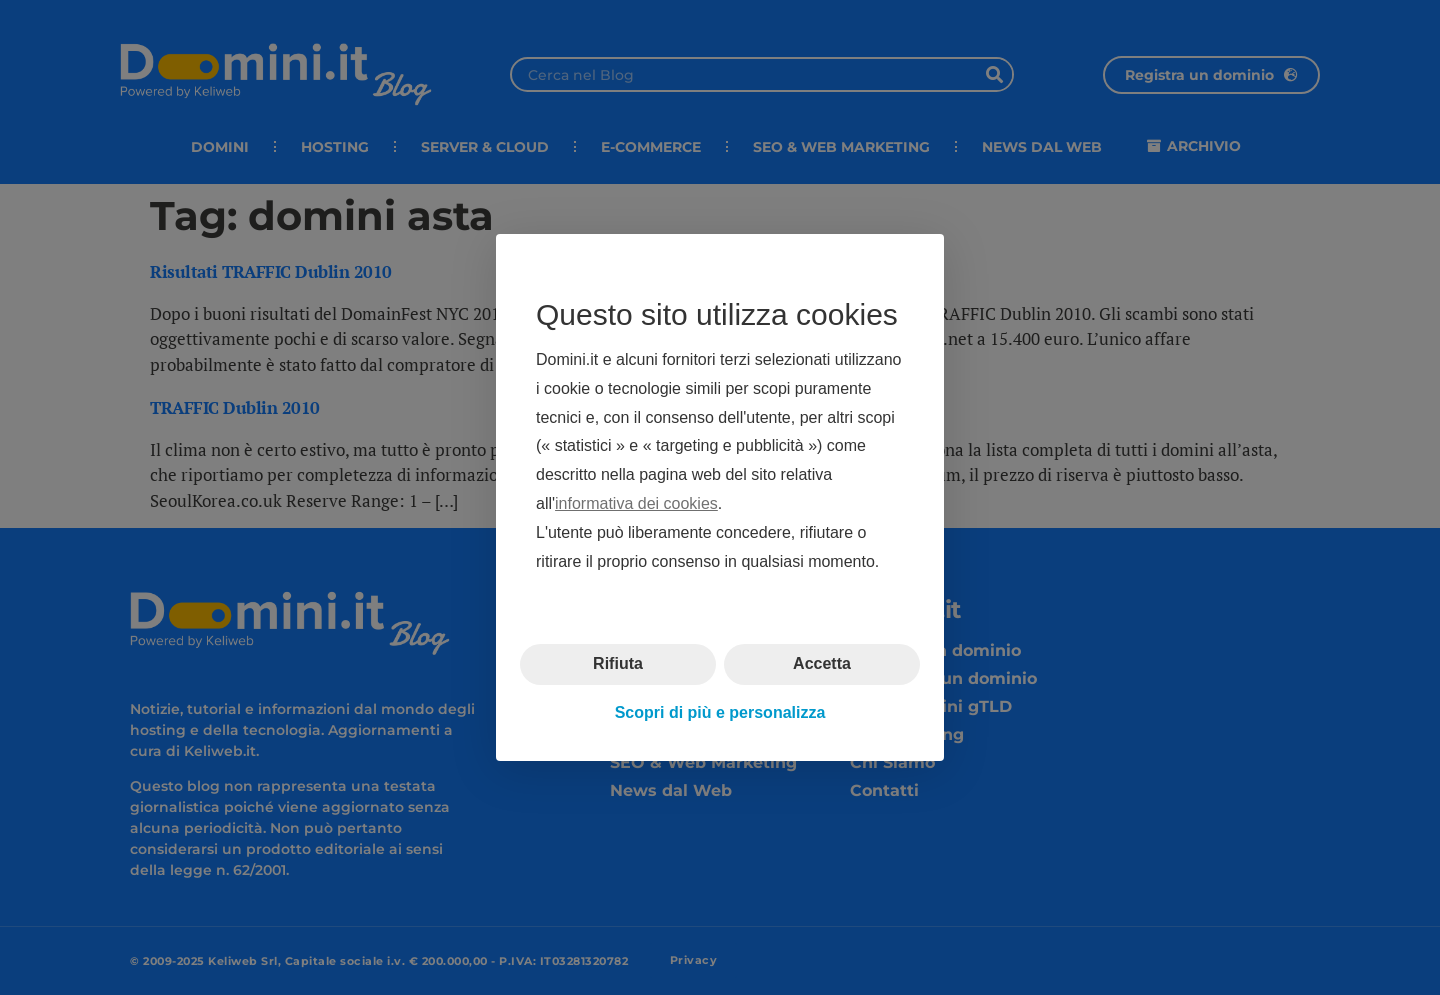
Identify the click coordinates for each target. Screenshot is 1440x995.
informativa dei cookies (636, 503)
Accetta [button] (822, 663)
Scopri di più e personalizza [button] (720, 712)
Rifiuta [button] (618, 663)
